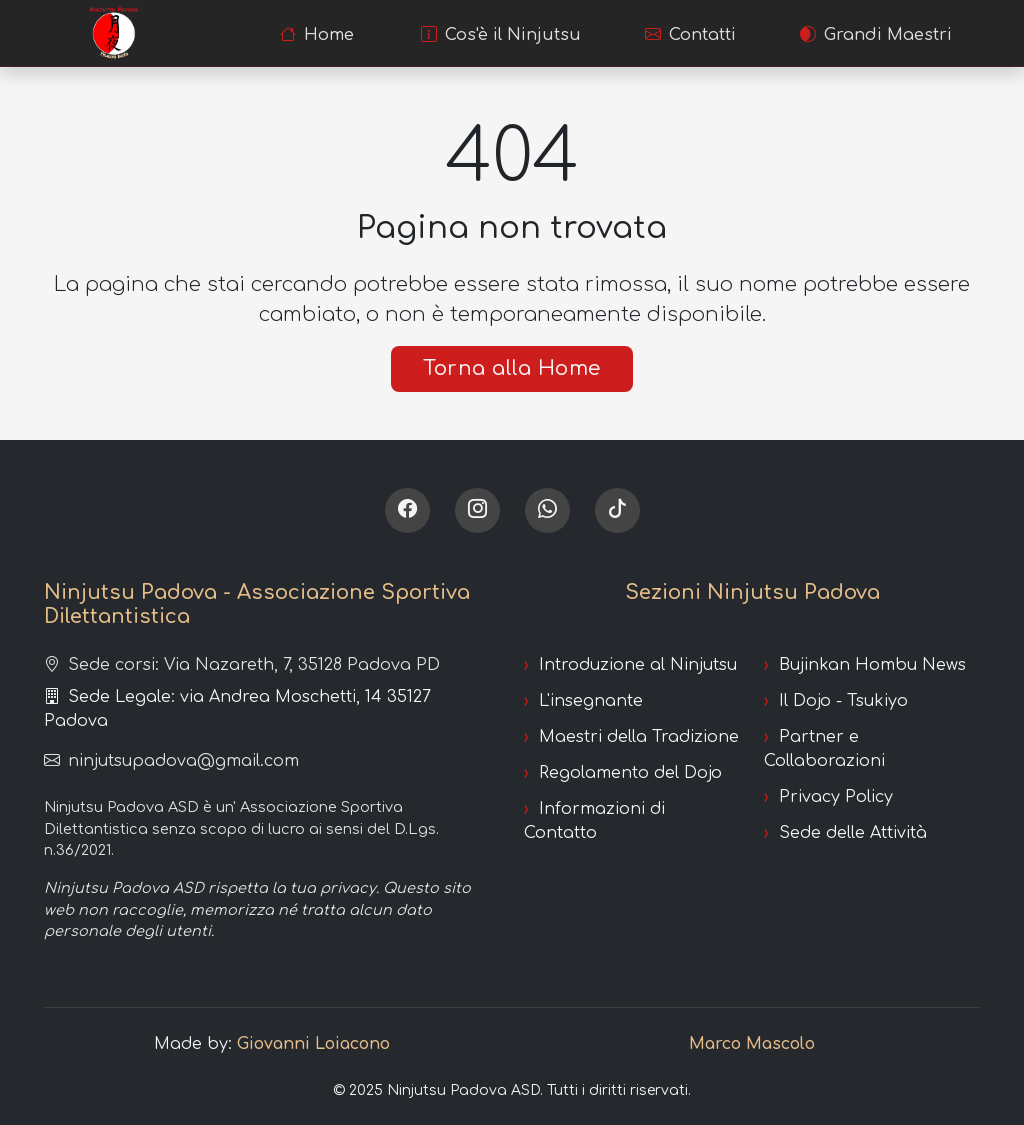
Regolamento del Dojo (630, 773)
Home (317, 35)
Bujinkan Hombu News (872, 665)
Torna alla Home (512, 368)
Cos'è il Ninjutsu (501, 35)
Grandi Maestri (876, 35)
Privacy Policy (836, 797)
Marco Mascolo (752, 1044)
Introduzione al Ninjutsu (638, 665)
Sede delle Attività (853, 833)
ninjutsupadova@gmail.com (171, 761)
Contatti (690, 35)
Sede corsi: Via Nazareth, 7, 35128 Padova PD (242, 665)
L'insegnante (591, 701)
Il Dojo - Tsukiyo (843, 701)
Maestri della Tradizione (639, 737)
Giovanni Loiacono (313, 1044)
